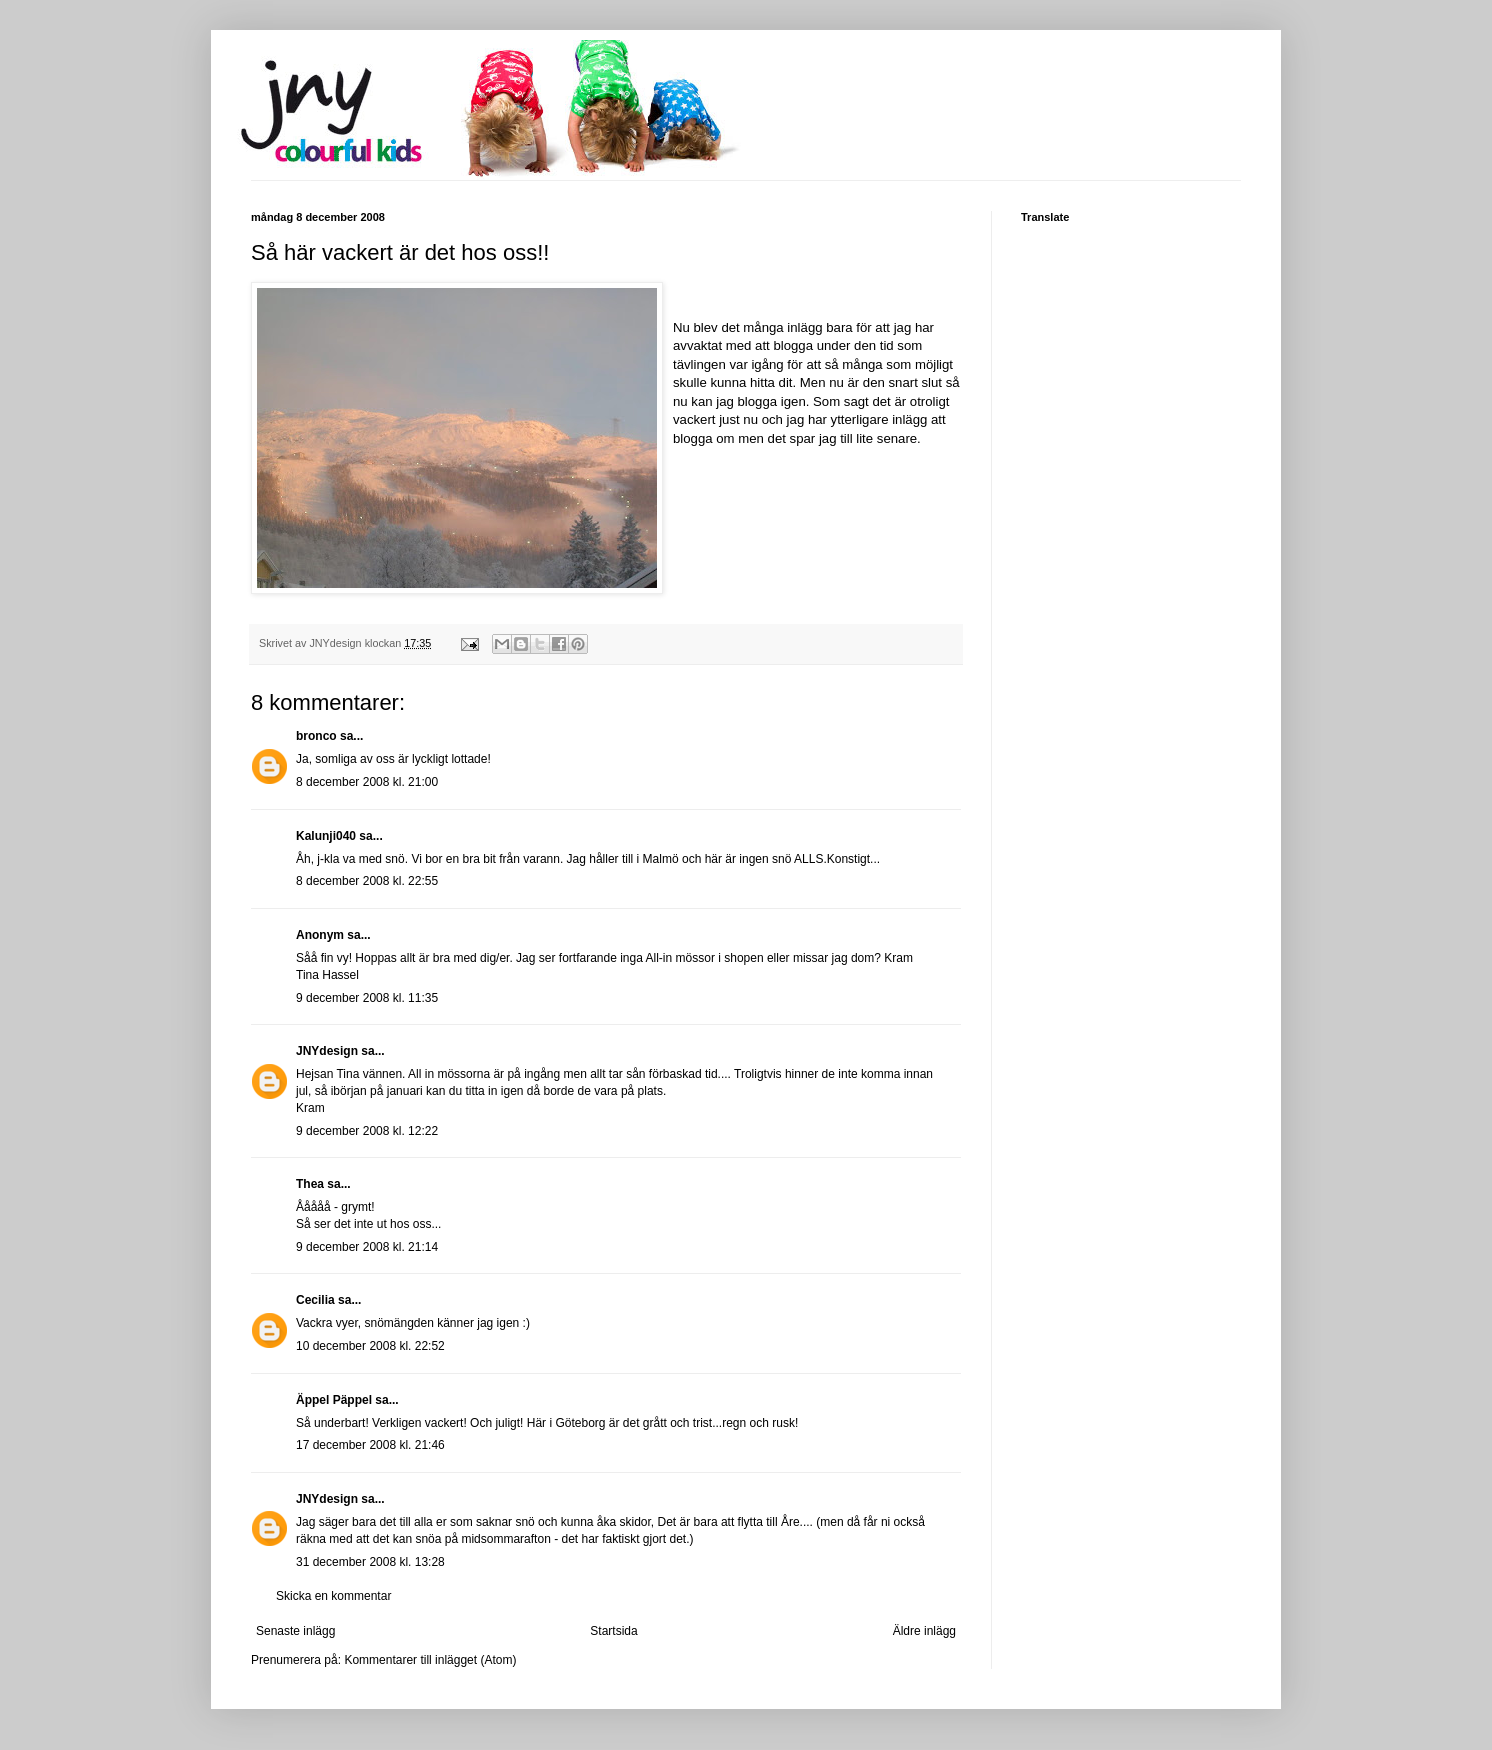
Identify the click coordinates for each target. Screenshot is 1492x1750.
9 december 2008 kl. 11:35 (367, 998)
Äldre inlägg (924, 1631)
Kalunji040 (326, 836)
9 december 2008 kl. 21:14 (367, 1247)
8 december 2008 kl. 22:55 (367, 881)
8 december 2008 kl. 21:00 (367, 782)
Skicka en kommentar (333, 1596)
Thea (310, 1184)
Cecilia (315, 1300)
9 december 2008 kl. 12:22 (367, 1131)
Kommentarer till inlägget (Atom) (430, 1660)
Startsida (613, 1631)
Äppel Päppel (334, 1400)
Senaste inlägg (295, 1631)
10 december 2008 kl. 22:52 (370, 1346)
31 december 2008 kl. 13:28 (370, 1562)
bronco (316, 736)
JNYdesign (327, 1051)
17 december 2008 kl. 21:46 (370, 1445)
